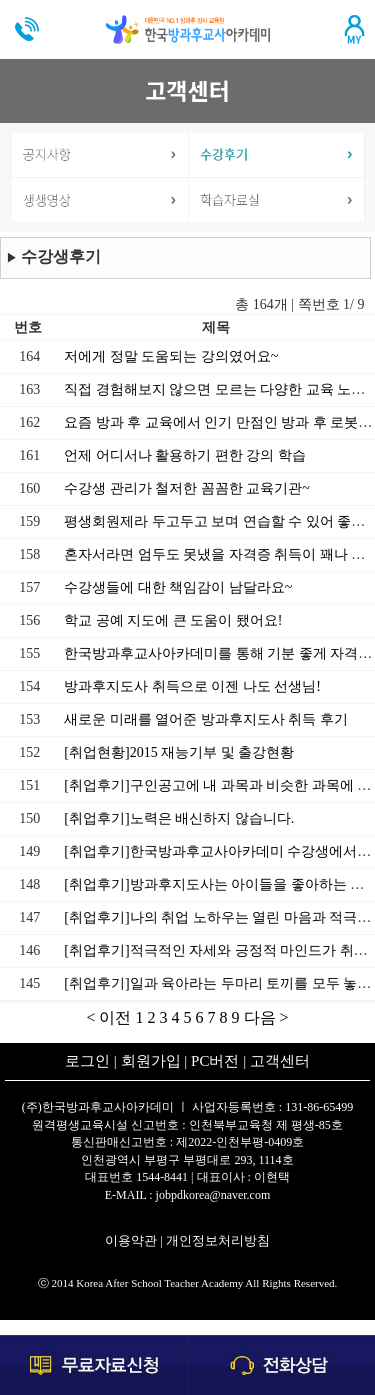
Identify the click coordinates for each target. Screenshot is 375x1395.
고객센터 (280, 1061)
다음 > (266, 1017)
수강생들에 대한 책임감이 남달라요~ (178, 587)
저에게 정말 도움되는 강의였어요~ (171, 356)
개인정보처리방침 (218, 1240)
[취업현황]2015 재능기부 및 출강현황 (179, 752)
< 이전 (110, 1017)
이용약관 (131, 1240)
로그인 (87, 1061)
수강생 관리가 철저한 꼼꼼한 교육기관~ (187, 488)
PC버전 (215, 1061)
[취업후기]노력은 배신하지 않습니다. (179, 818)
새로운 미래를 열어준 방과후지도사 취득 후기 (206, 719)
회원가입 (151, 1061)
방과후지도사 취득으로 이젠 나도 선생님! (192, 686)
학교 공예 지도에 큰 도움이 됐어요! (173, 620)
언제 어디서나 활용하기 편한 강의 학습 (185, 455)
